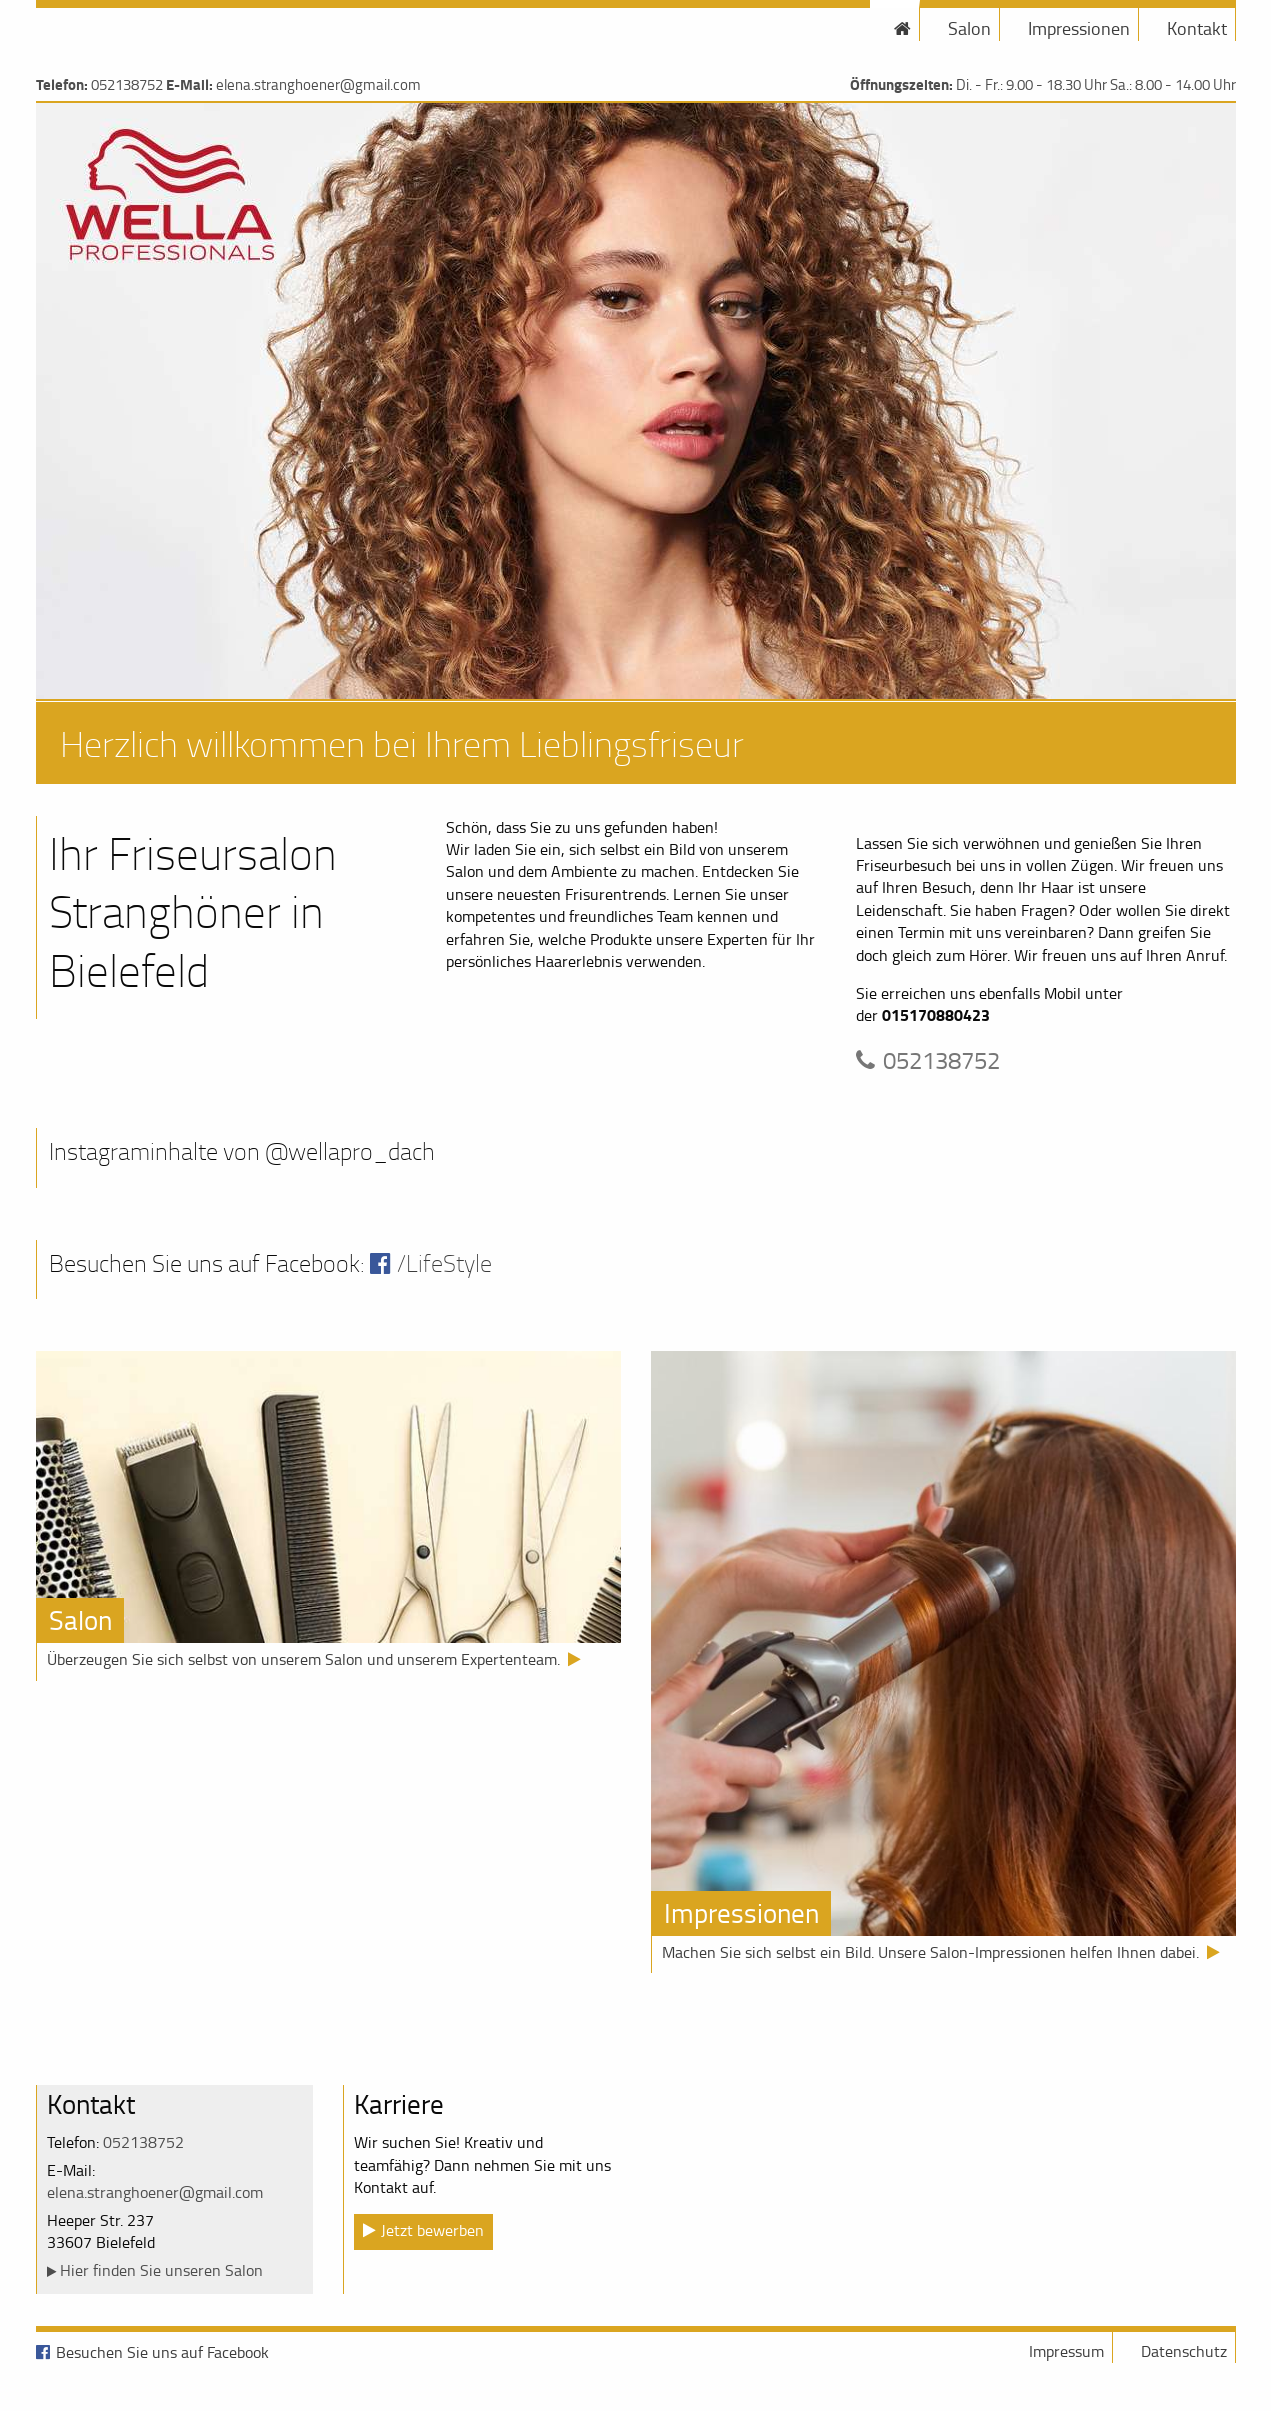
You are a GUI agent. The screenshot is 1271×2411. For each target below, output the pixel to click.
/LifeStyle (444, 1263)
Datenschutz (1184, 2351)
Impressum (1066, 2351)
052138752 (127, 84)
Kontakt (1197, 28)
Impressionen (1079, 28)
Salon (969, 28)
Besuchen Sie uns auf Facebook (162, 2352)
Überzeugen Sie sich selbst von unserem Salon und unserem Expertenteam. (303, 1659)
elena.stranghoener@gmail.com (318, 84)
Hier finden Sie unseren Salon (161, 2270)
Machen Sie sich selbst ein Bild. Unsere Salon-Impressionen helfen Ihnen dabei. (930, 1952)
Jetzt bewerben (432, 2230)
